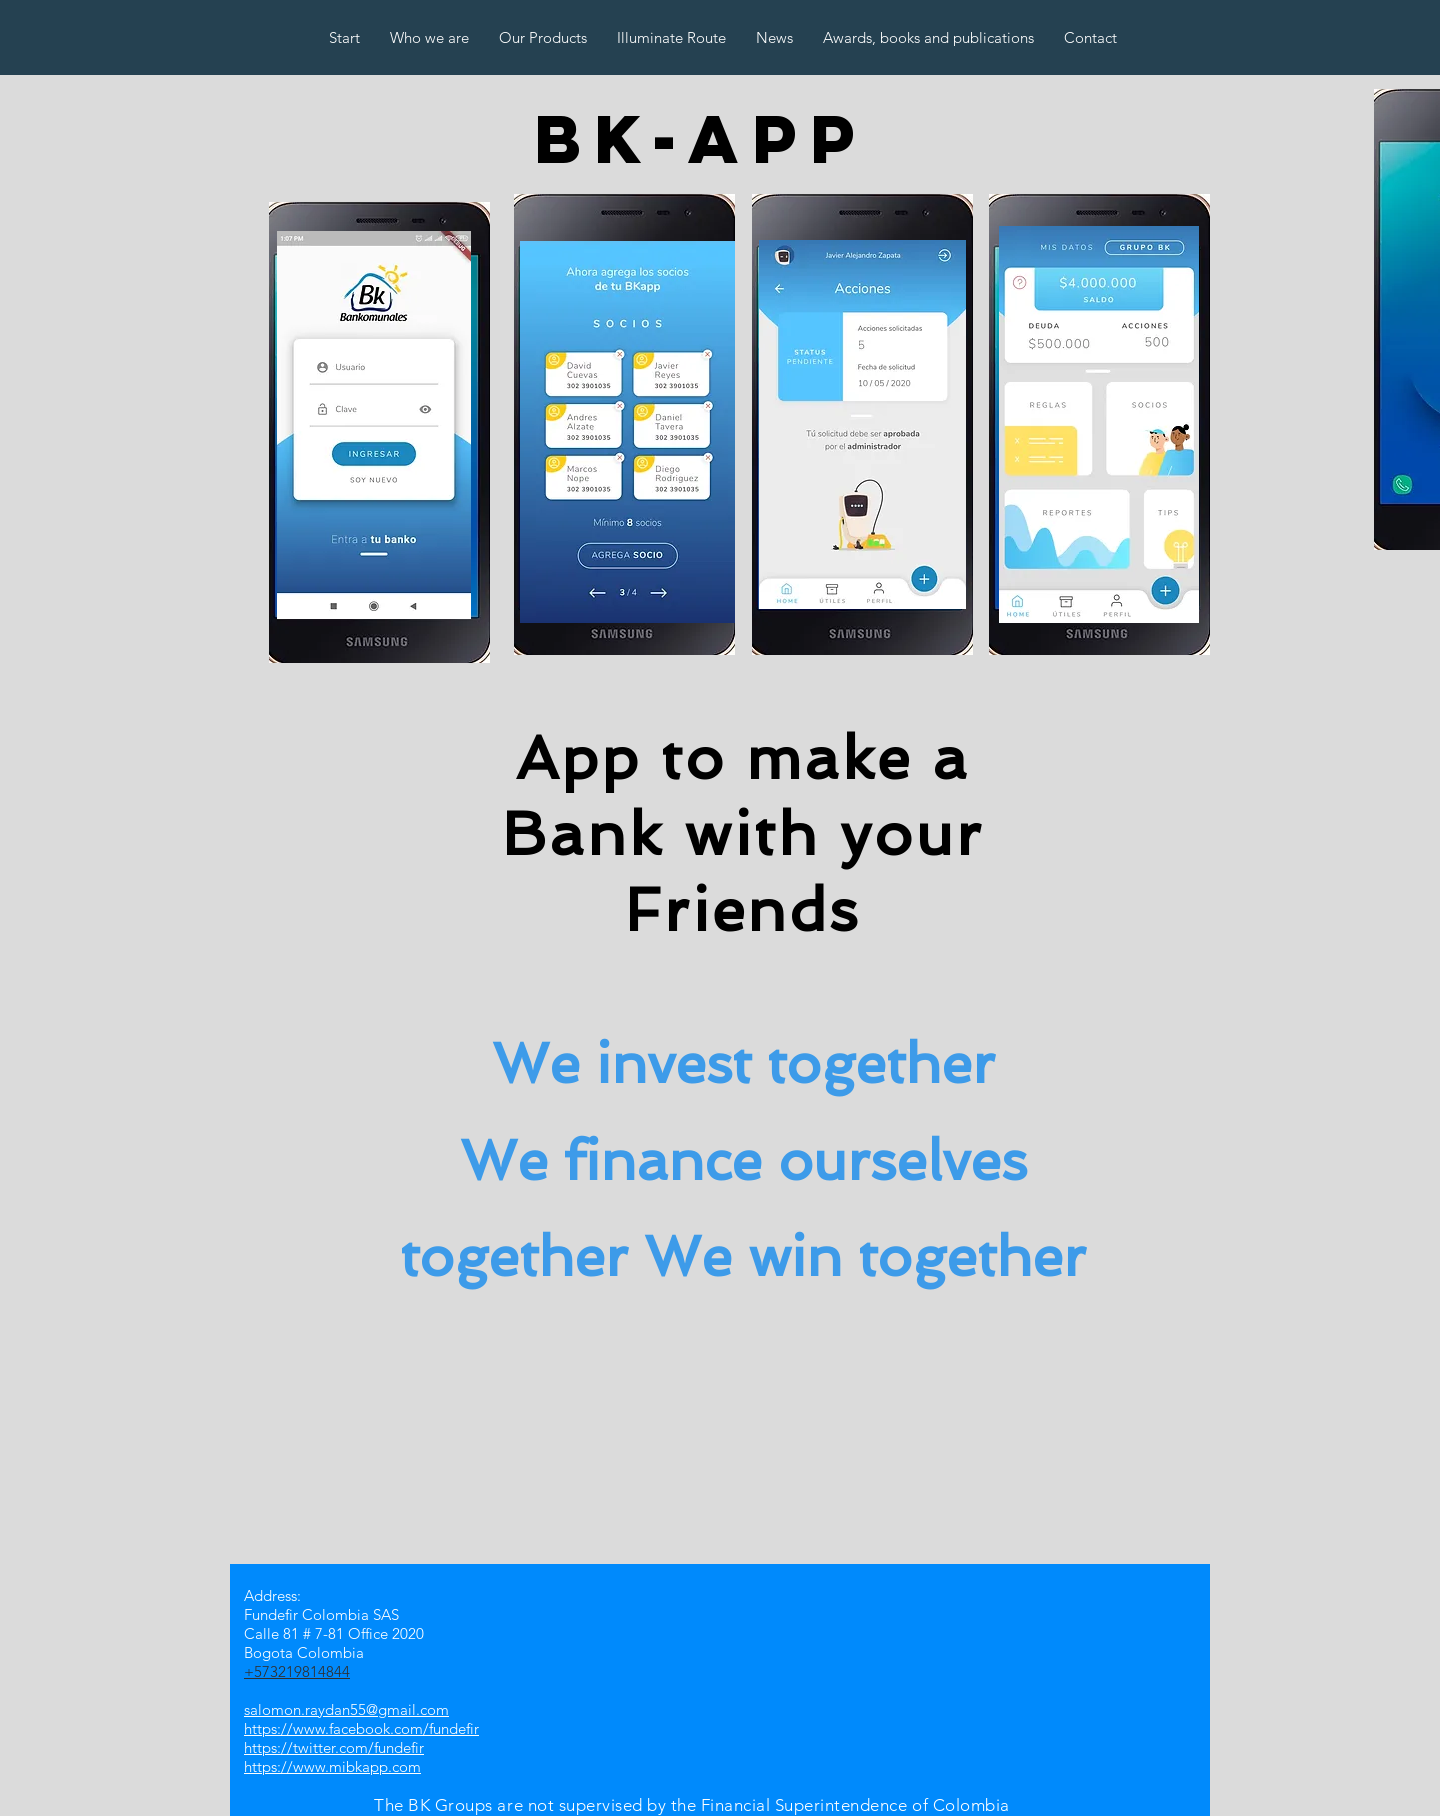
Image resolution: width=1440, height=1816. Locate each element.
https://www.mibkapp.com (332, 1766)
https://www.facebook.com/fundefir (361, 1728)
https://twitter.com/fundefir (334, 1747)
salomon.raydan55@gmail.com (346, 1709)
